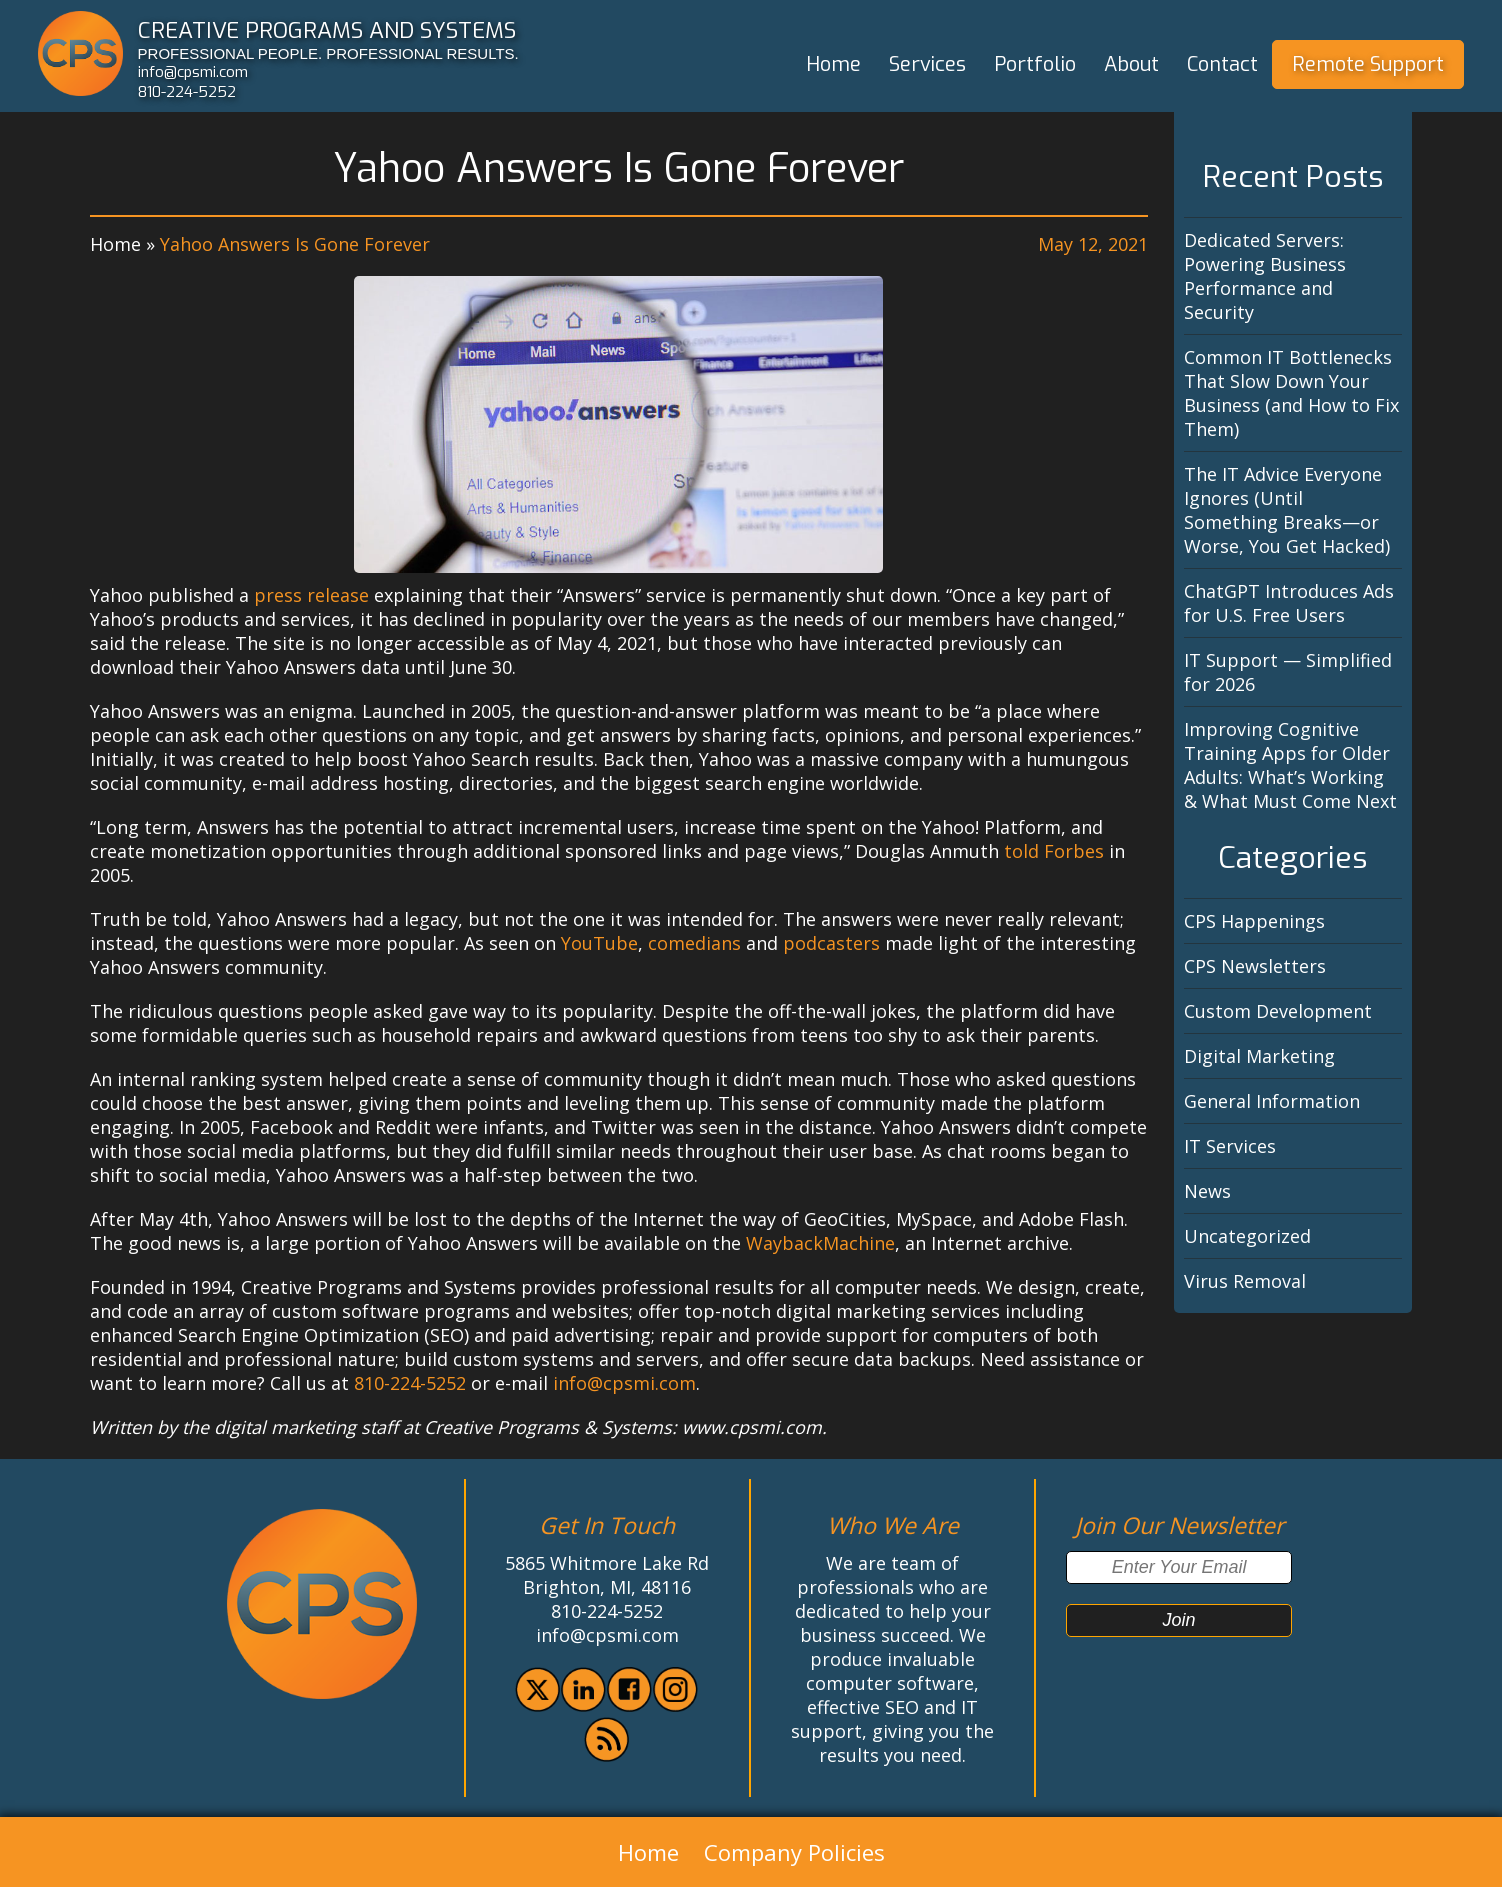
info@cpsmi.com (193, 72)
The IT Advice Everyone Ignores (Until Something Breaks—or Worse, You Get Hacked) (1287, 510)
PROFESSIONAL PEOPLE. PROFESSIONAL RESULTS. (328, 53)
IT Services (1230, 1146)
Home (833, 64)
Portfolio (1035, 64)
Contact (1222, 64)
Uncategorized (1247, 1236)
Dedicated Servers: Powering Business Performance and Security (1265, 276)
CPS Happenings (1254, 921)
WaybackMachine (820, 1243)
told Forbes (1054, 851)
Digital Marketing (1259, 1056)
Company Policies (794, 1852)
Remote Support (1368, 64)
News (1207, 1191)
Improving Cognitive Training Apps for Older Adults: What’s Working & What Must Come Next (1290, 765)
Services (927, 64)
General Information (1272, 1101)
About (1131, 64)
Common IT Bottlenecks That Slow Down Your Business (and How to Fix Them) (1291, 393)
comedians (694, 943)
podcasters (831, 943)
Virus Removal (1245, 1281)
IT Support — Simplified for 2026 (1288, 672)
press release (311, 595)
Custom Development (1278, 1011)
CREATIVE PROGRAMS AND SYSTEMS (327, 30)
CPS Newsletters (1255, 966)
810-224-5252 (187, 92)
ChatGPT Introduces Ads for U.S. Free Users (1289, 603)
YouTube (599, 943)
